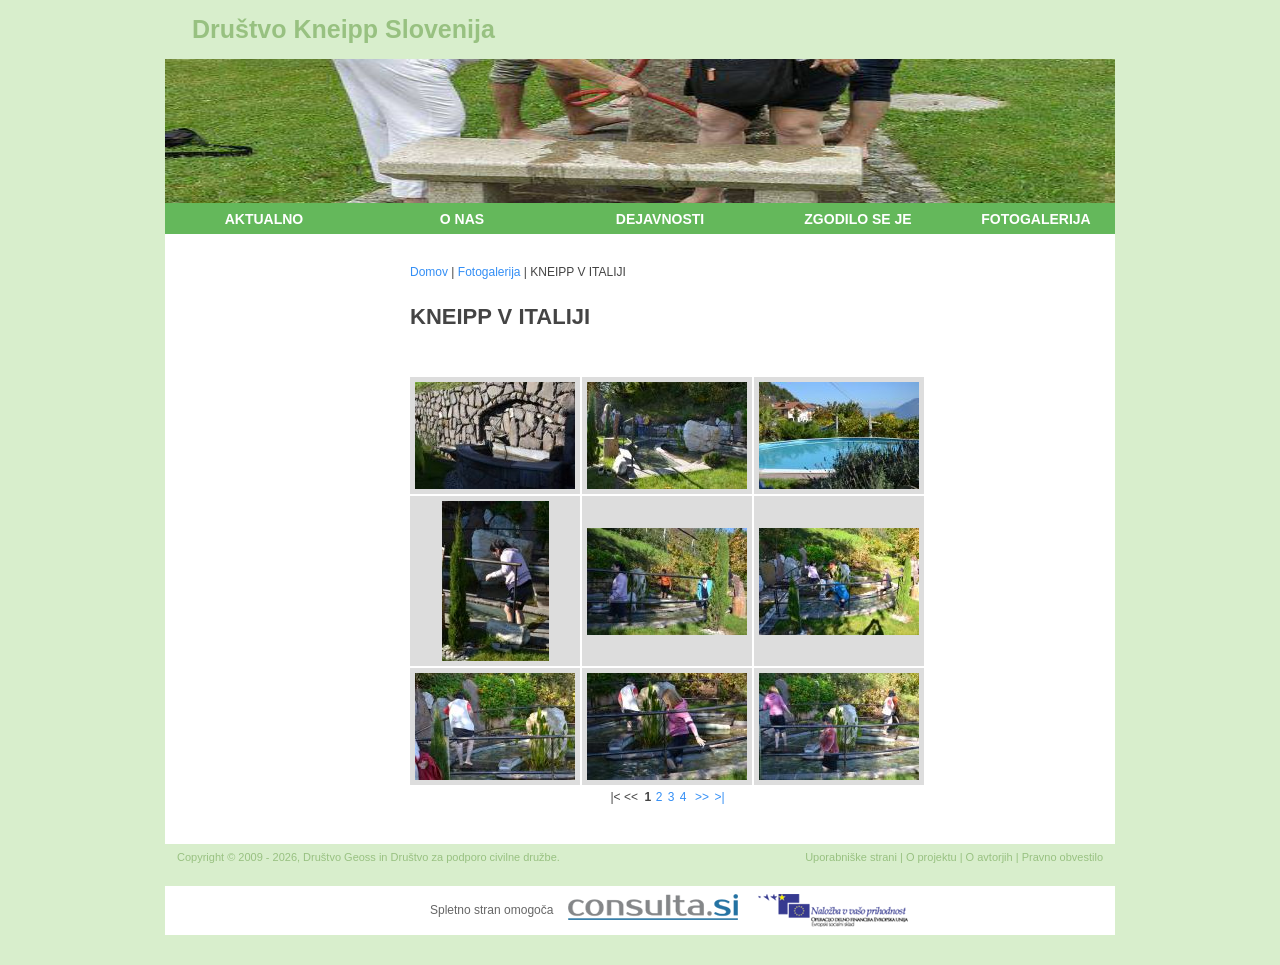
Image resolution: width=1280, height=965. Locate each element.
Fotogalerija (1035, 219)
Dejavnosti (660, 219)
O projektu (931, 857)
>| (719, 797)
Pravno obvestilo (1062, 857)
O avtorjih (989, 857)
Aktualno (264, 219)
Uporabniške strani (851, 857)
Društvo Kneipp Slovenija (343, 29)
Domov (429, 272)
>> (702, 797)
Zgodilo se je (857, 219)
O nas (462, 219)
